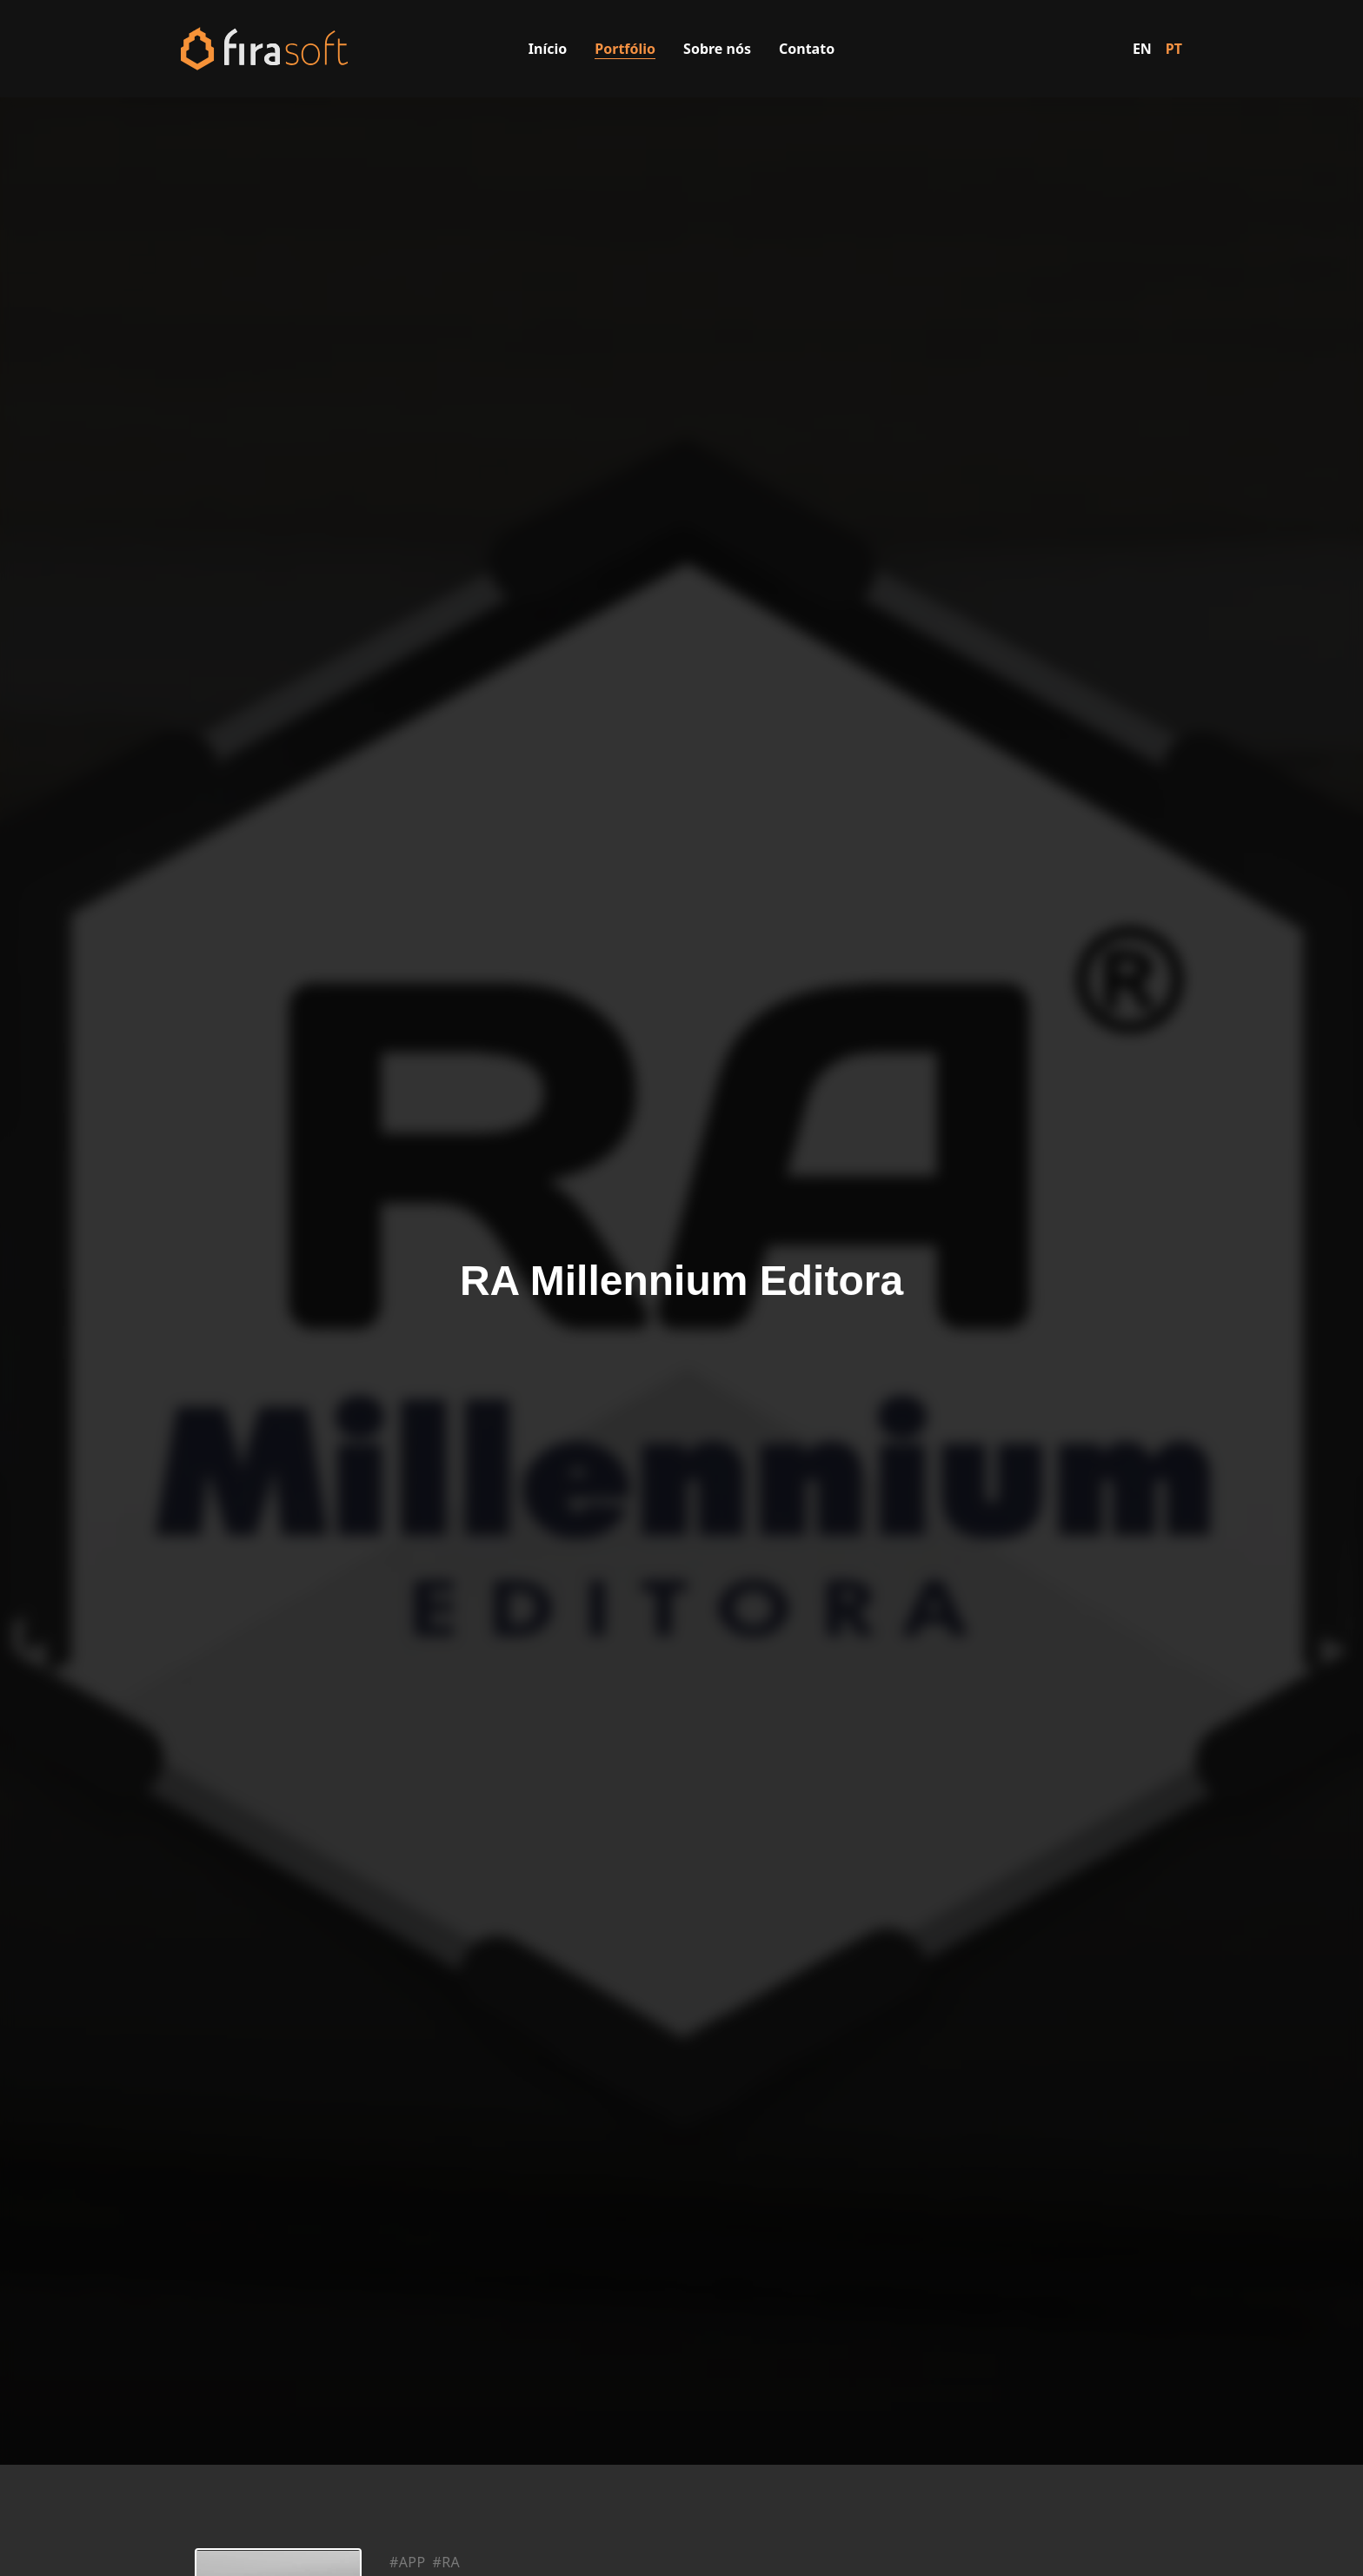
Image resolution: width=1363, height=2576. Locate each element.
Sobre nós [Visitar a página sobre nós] (717, 48)
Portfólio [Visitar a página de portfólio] (625, 48)
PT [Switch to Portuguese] (1174, 48)
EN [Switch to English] (1142, 48)
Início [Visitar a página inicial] (548, 48)
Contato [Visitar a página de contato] (806, 48)
